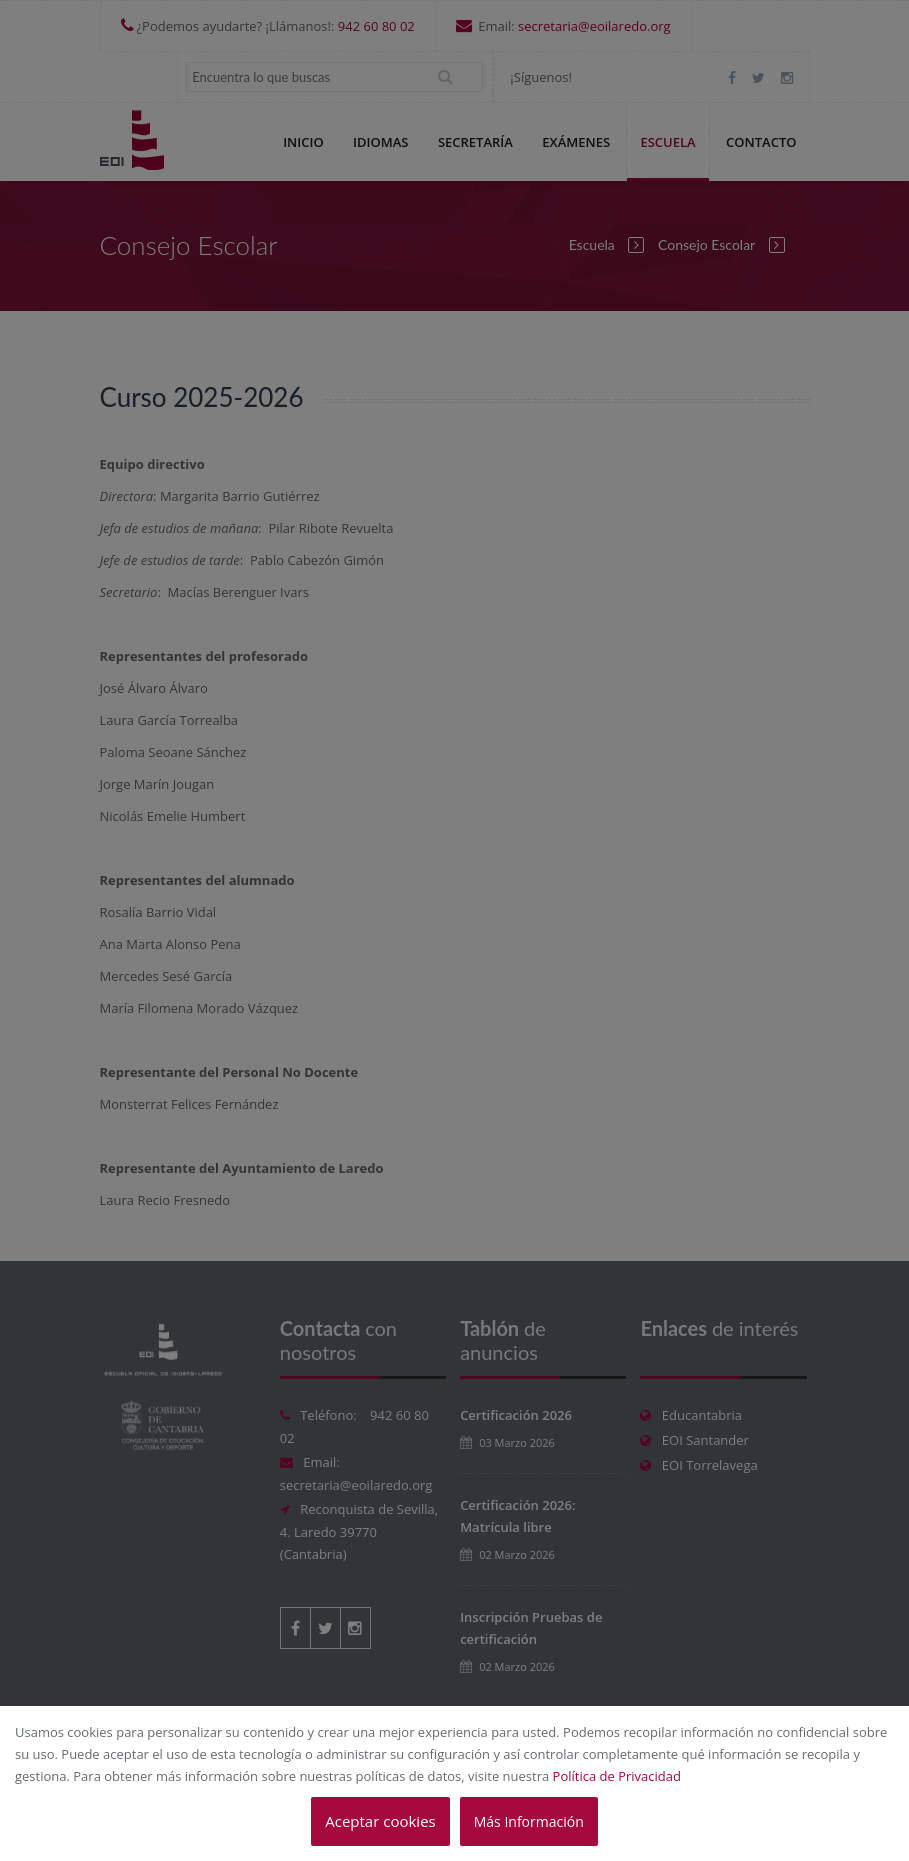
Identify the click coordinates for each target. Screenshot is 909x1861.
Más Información (529, 1821)
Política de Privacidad (617, 1776)
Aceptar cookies (380, 1821)
